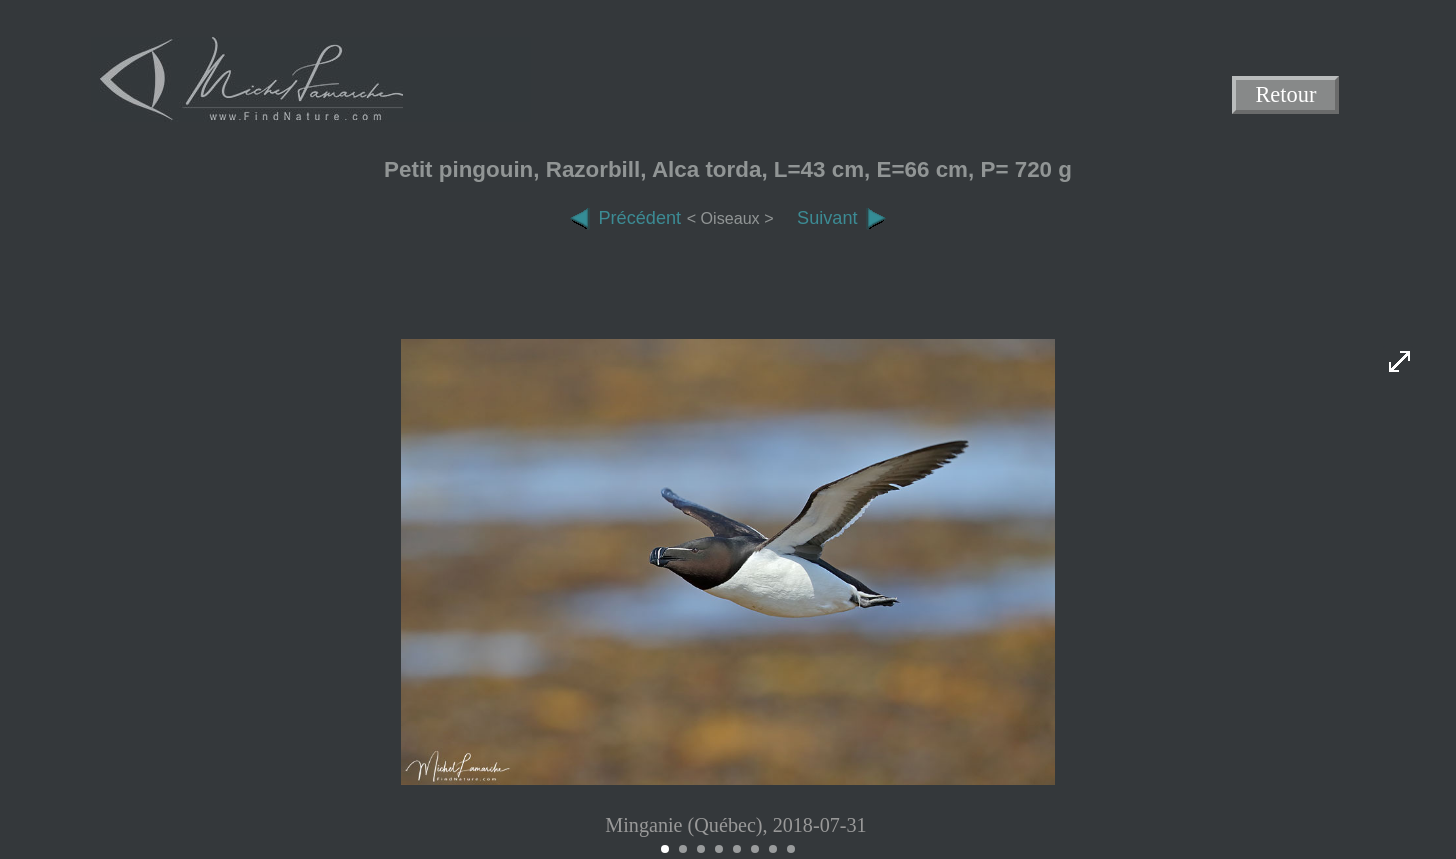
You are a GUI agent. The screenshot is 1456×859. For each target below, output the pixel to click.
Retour (1286, 95)
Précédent (625, 218)
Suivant (841, 218)
